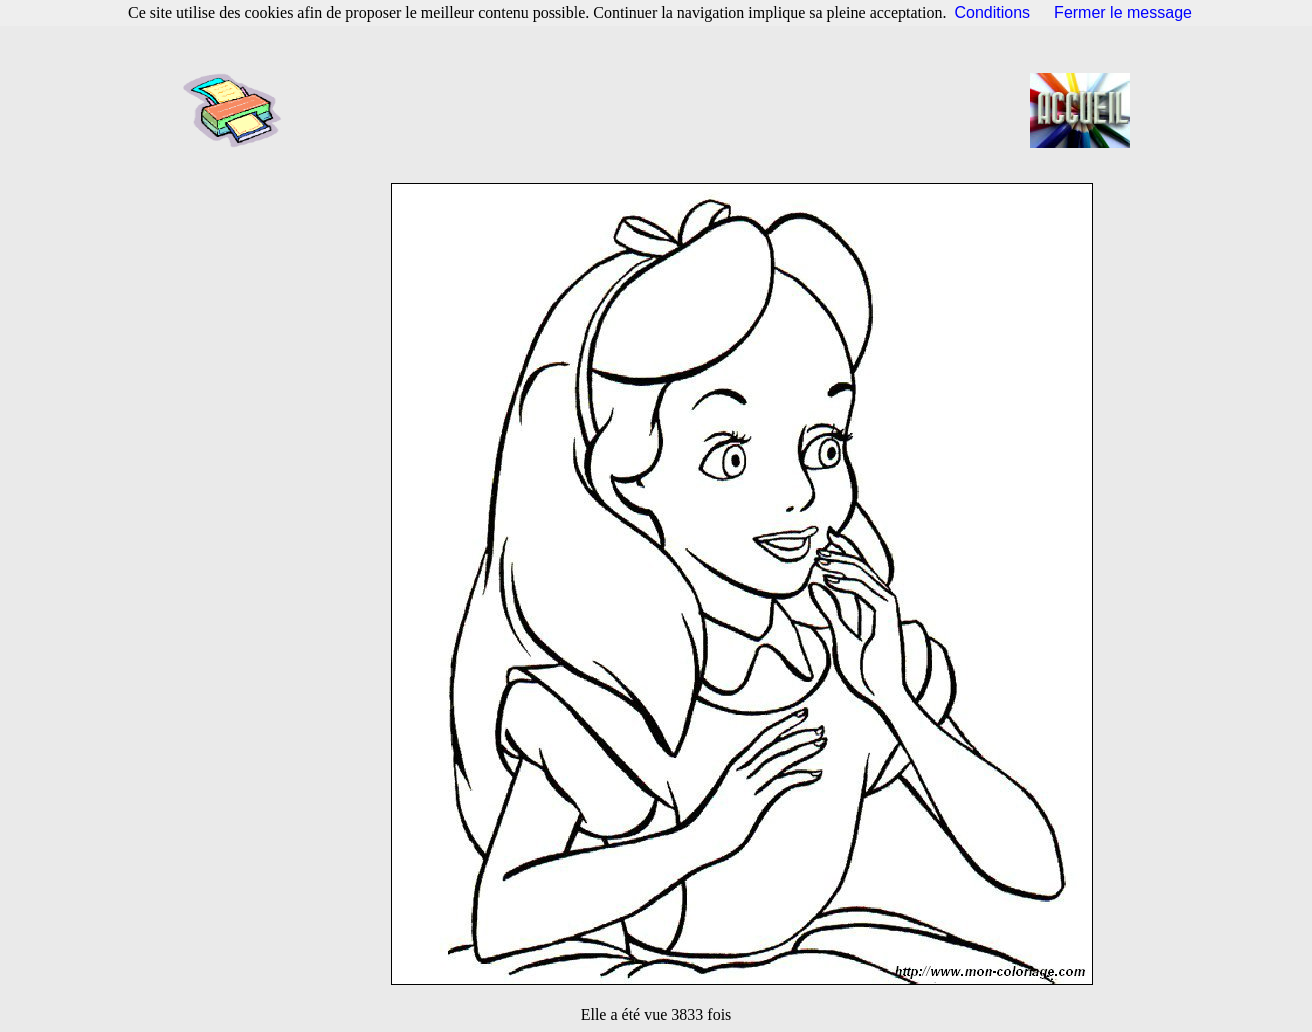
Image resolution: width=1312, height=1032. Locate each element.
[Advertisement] (662, 110)
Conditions (993, 12)
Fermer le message (1123, 12)
